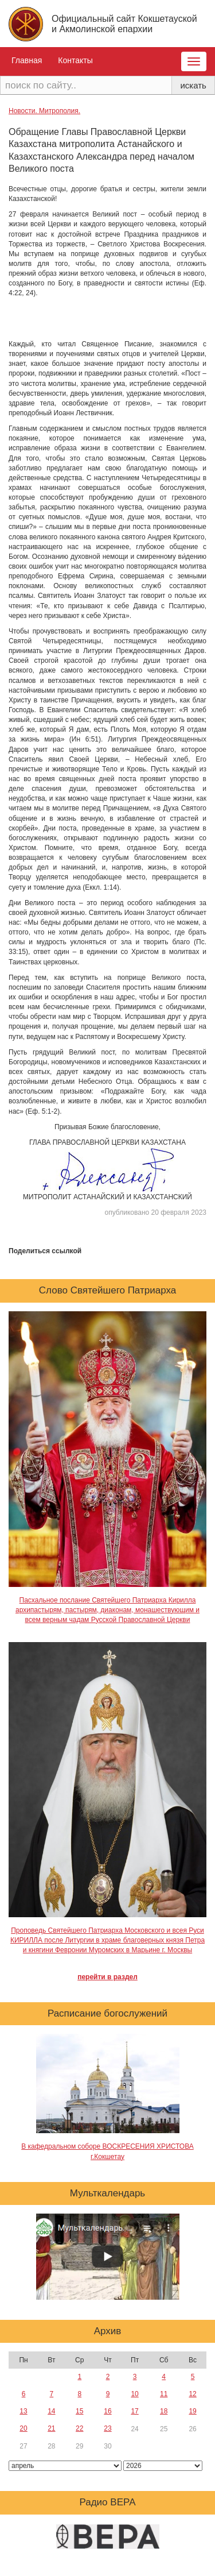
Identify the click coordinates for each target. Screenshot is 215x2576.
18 (163, 2411)
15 (79, 2411)
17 (134, 2411)
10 (134, 2394)
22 (79, 2428)
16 (107, 2411)
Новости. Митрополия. (44, 111)
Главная (26, 60)
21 (51, 2428)
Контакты (75, 60)
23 (107, 2428)
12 (192, 2394)
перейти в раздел (107, 1977)
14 (51, 2411)
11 (163, 2394)
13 (23, 2411)
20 (23, 2428)
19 (192, 2411)
